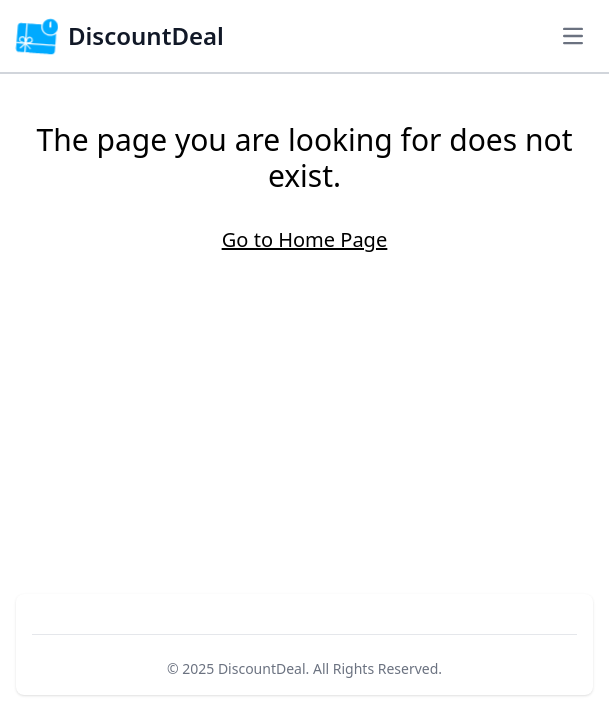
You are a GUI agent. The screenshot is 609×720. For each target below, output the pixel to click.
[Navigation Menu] (573, 36)
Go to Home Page (304, 239)
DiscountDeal (262, 668)
